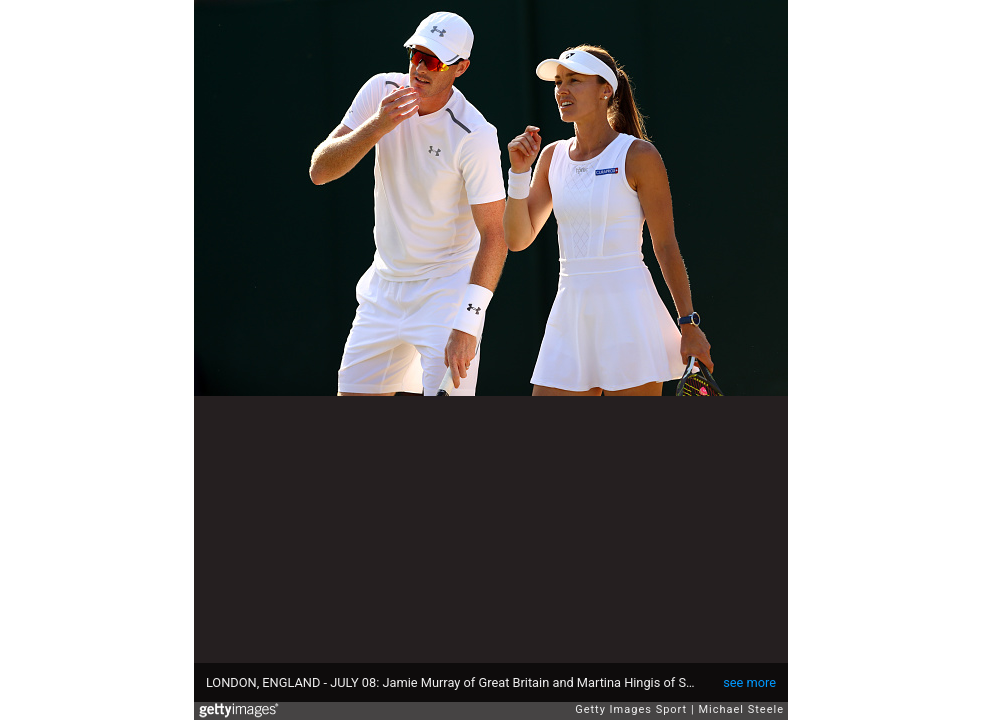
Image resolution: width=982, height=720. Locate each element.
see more (749, 682)
